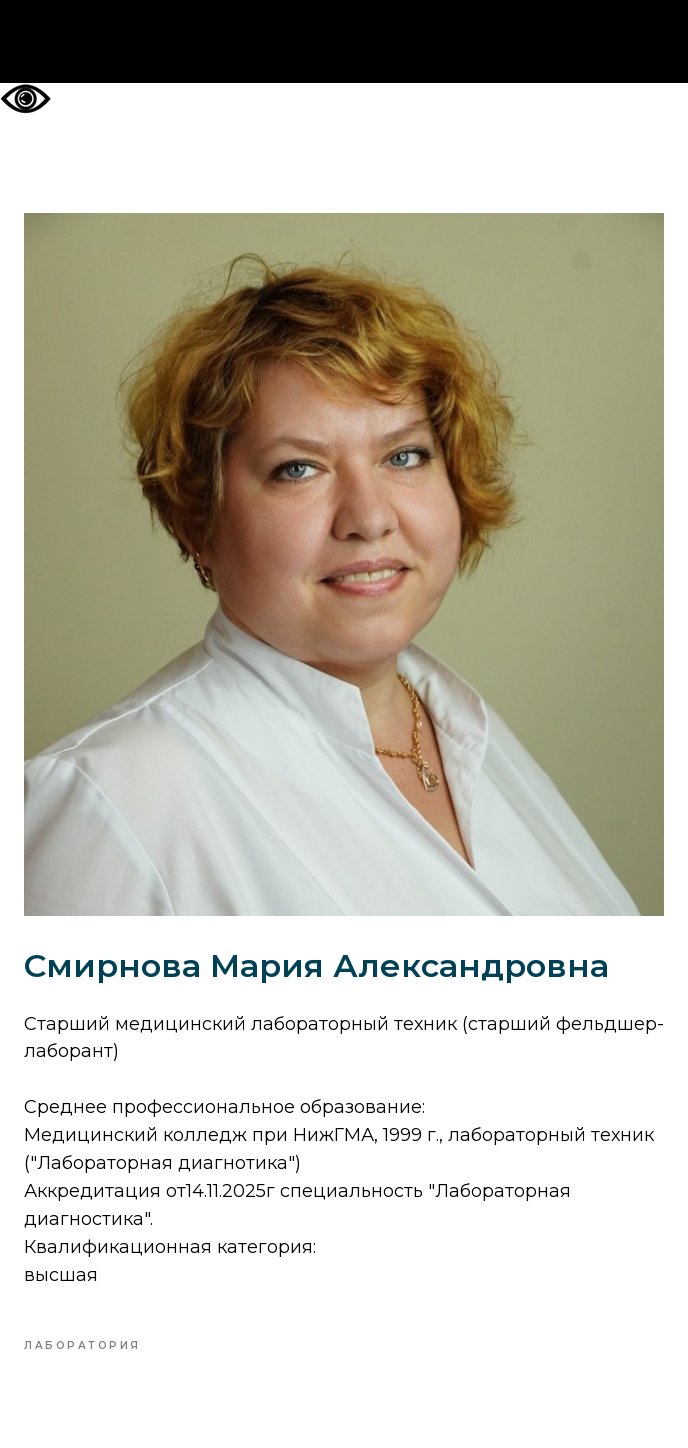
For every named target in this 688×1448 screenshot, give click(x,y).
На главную (344, 42)
